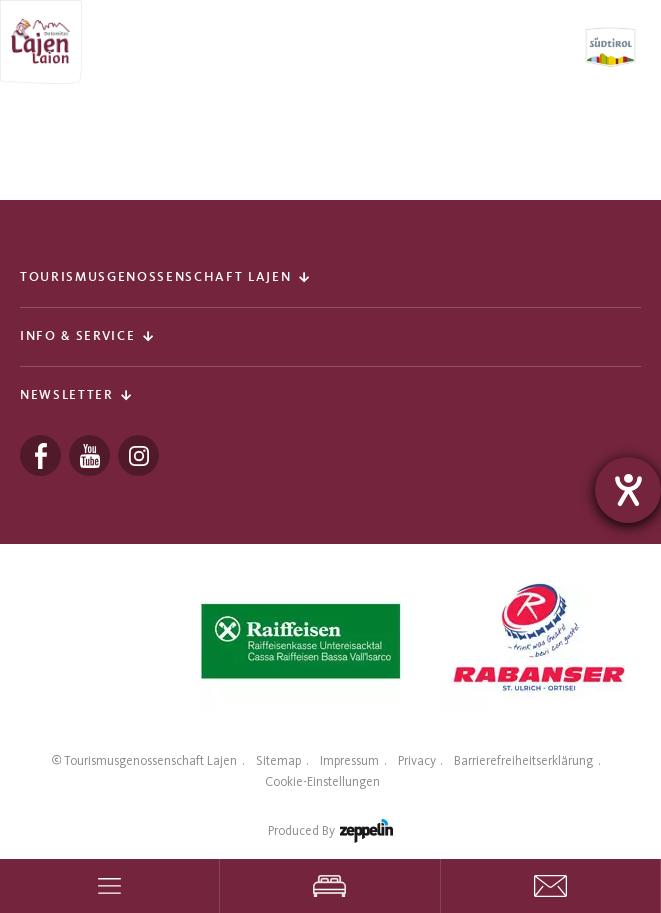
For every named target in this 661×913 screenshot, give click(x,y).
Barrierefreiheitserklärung (523, 760)
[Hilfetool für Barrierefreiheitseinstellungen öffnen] (628, 490)
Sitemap (278, 760)
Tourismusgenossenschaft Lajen (150, 760)
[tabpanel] (301, 641)
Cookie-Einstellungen (322, 781)
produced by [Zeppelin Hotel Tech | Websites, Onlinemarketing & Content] (330, 835)
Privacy (417, 760)
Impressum (349, 760)
